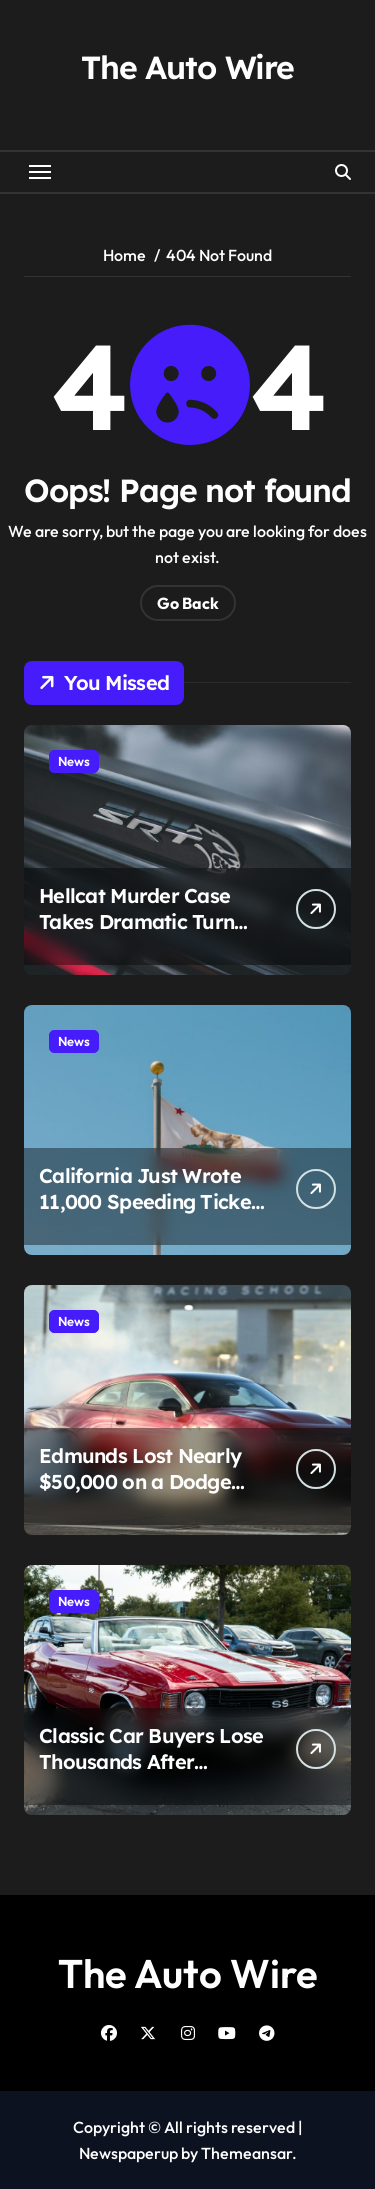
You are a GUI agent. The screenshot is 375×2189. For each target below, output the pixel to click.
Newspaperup (128, 2153)
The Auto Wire (187, 67)
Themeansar (246, 2153)
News (74, 761)
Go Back (188, 603)
